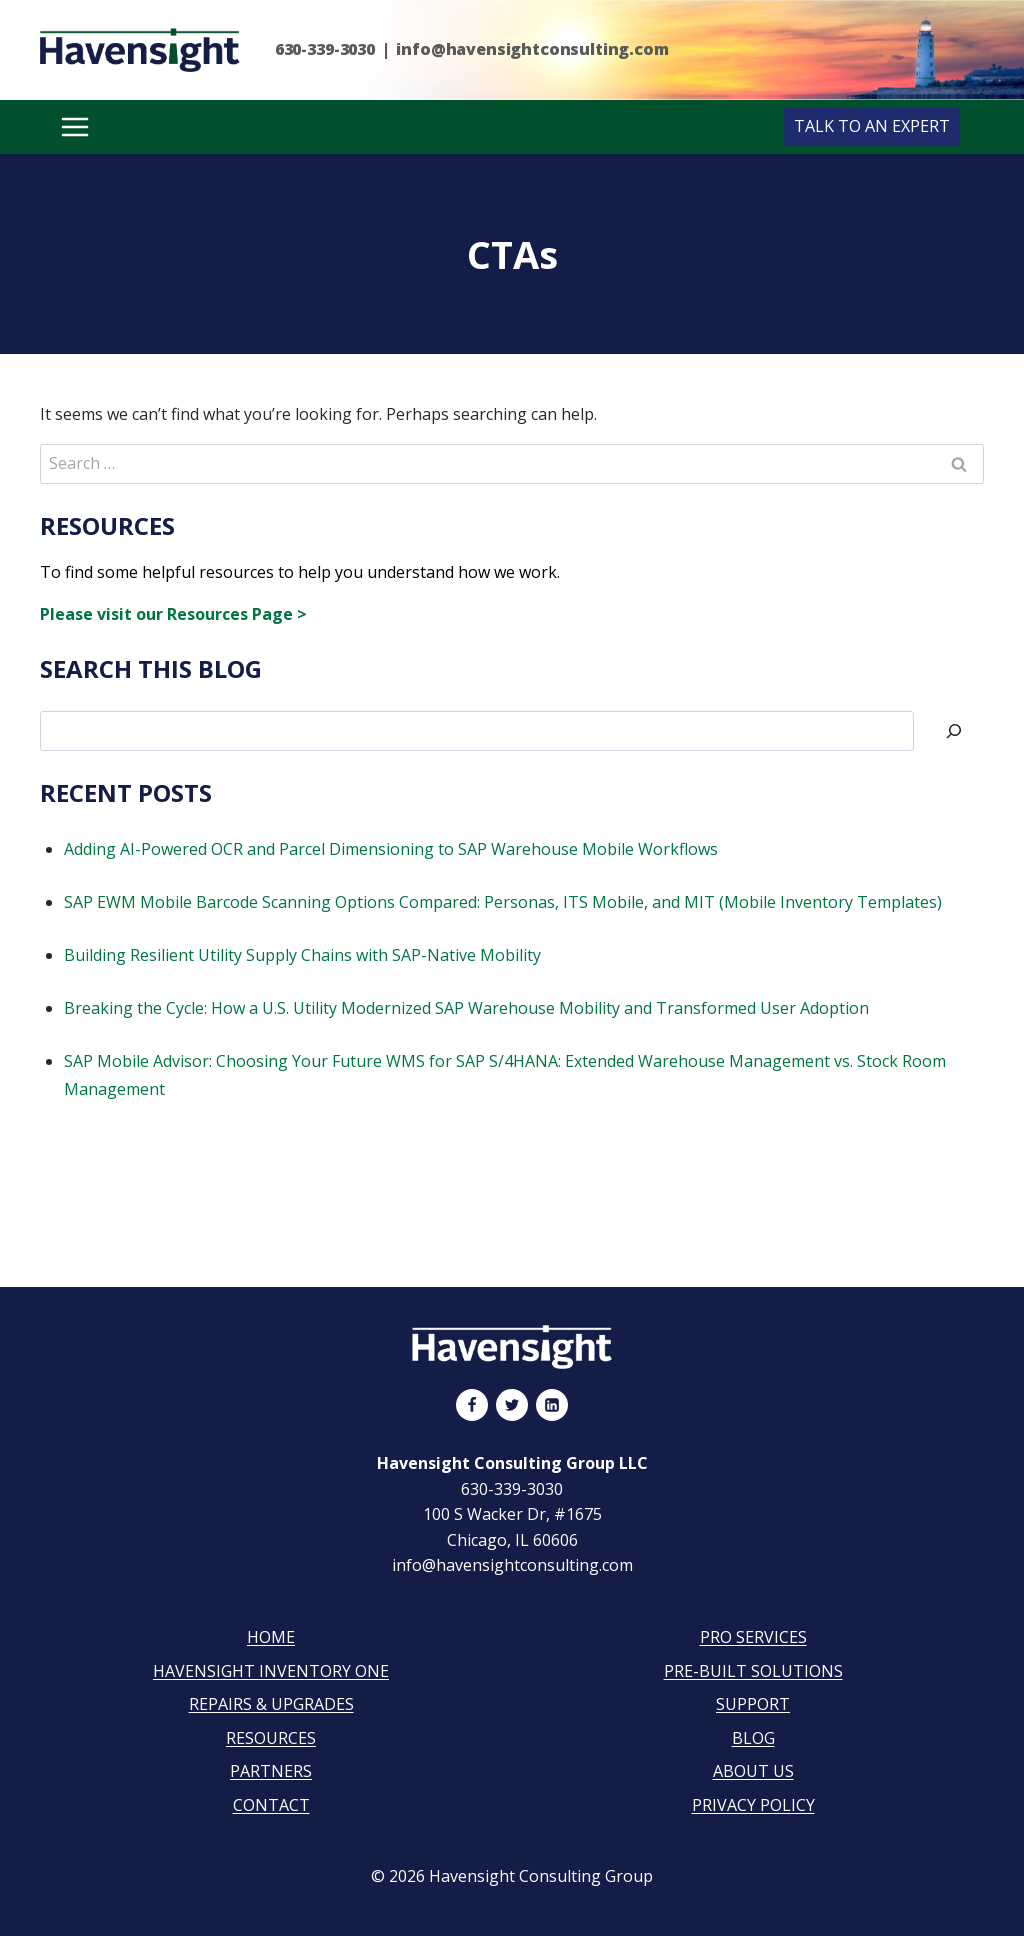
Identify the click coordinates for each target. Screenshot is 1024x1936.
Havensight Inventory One (271, 1671)
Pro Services (753, 1637)
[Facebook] (472, 1405)
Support (753, 1704)
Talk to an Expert (872, 126)
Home (271, 1637)
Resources (271, 1738)
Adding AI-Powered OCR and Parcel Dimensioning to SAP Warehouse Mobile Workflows (391, 849)
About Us (753, 1771)
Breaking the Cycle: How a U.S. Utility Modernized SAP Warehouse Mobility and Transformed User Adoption (466, 1008)
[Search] (954, 731)
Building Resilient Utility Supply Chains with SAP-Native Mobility (302, 955)
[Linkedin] (552, 1405)
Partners (271, 1771)
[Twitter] (512, 1405)
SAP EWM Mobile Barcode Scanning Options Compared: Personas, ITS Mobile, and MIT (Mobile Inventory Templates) (503, 902)
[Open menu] (74, 127)
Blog (753, 1738)
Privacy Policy (753, 1805)
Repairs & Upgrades (271, 1704)
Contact (271, 1805)
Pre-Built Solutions (753, 1671)
